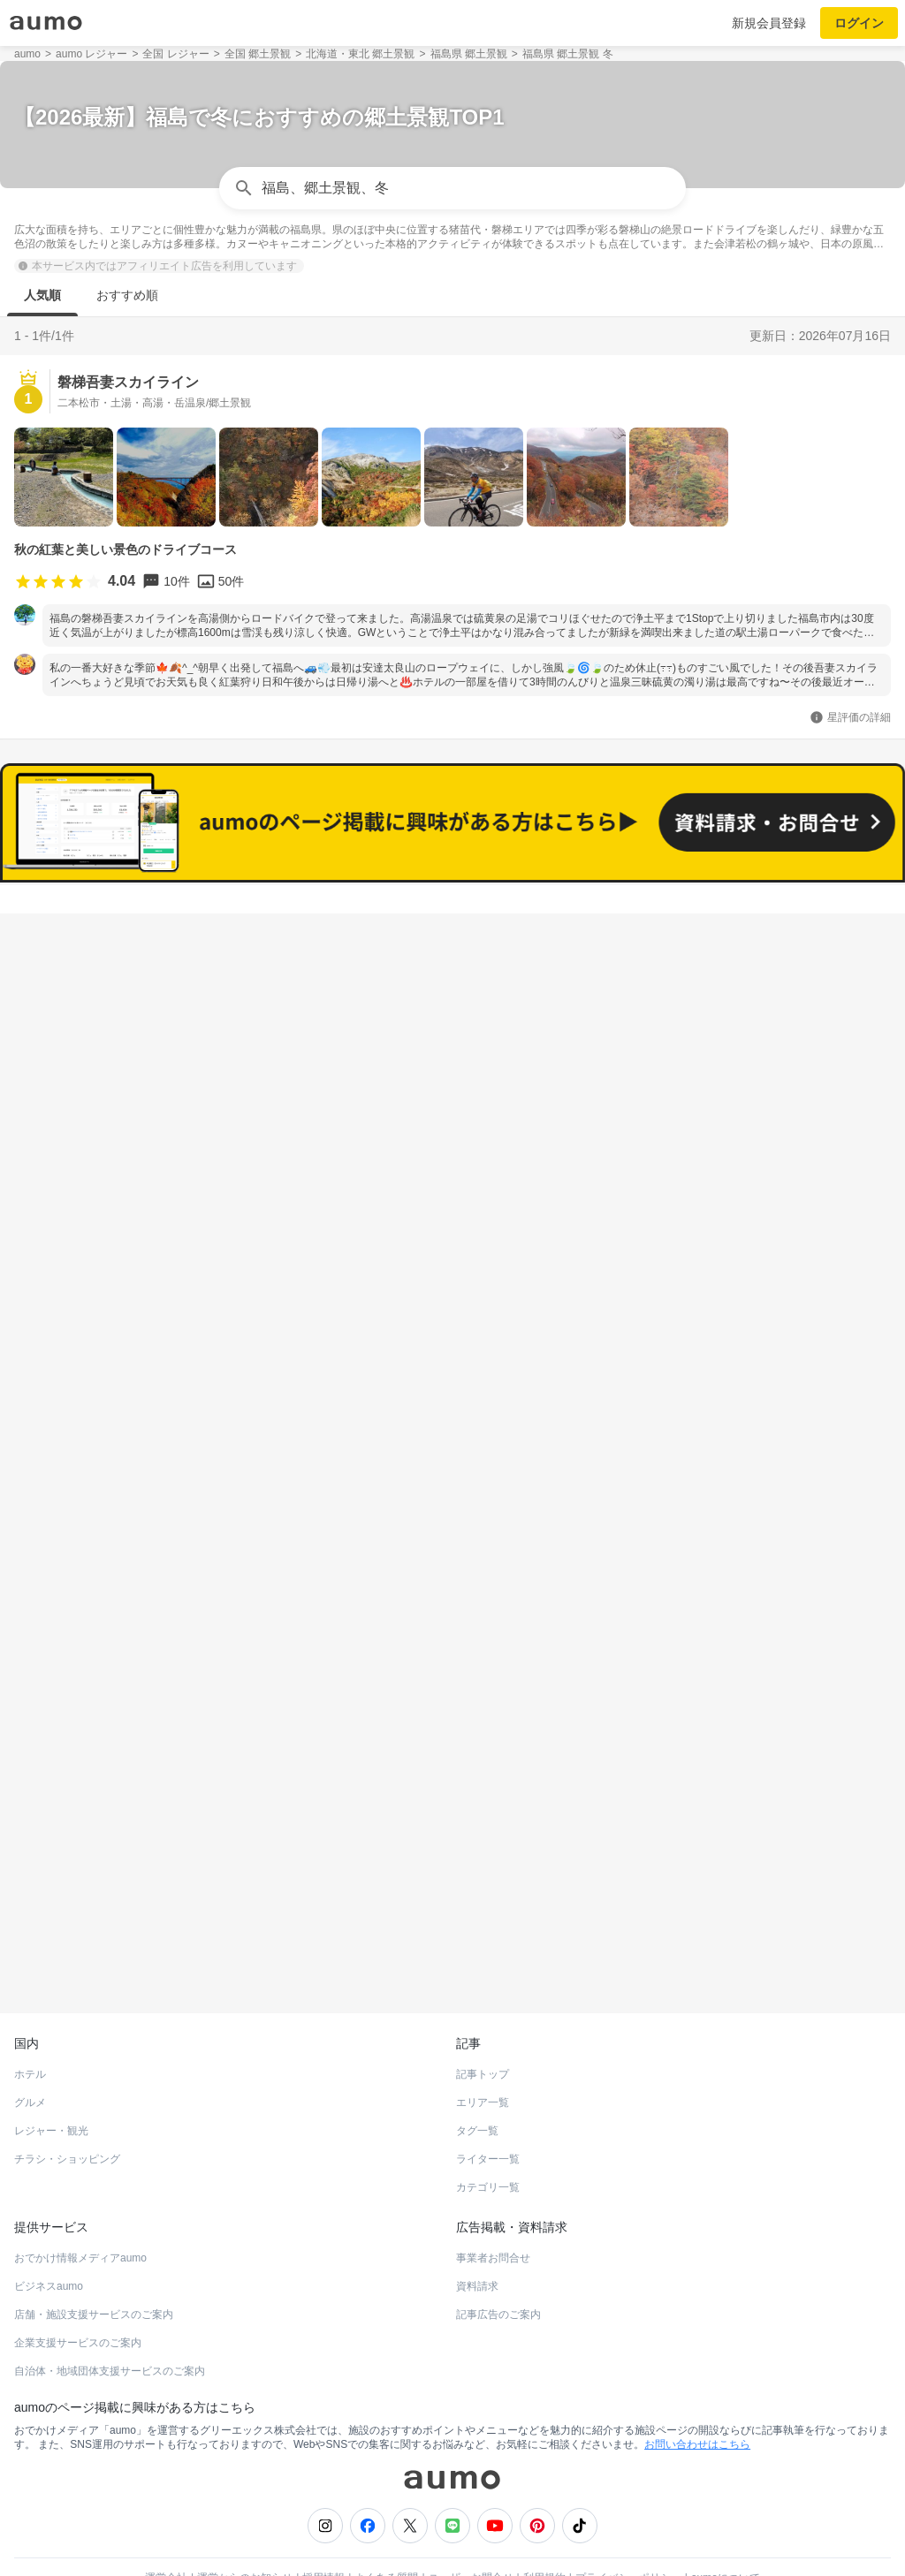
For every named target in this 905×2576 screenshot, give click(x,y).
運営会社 (166, 2535)
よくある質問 (386, 2535)
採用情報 (323, 2535)
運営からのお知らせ (245, 2535)
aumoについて (725, 2535)
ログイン (859, 23)
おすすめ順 (127, 295)
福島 (28, 944)
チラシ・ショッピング (67, 2116)
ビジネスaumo (48, 2244)
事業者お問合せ (493, 2215)
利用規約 (544, 2535)
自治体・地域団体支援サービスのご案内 (109, 2328)
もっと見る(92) (453, 1617)
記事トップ (482, 2032)
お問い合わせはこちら (697, 2402)
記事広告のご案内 (498, 2272)
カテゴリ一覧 (488, 2145)
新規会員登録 (769, 23)
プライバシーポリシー (628, 2535)
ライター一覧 (488, 2116)
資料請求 (477, 2244)
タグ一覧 (477, 2088)
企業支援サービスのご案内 (77, 2300)
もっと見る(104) (452, 1342)
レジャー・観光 (51, 2088)
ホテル (30, 2032)
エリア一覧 (482, 2060)
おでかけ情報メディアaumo (80, 2215)
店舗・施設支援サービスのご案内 (93, 2272)
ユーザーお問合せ (471, 2535)
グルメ (30, 2060)
